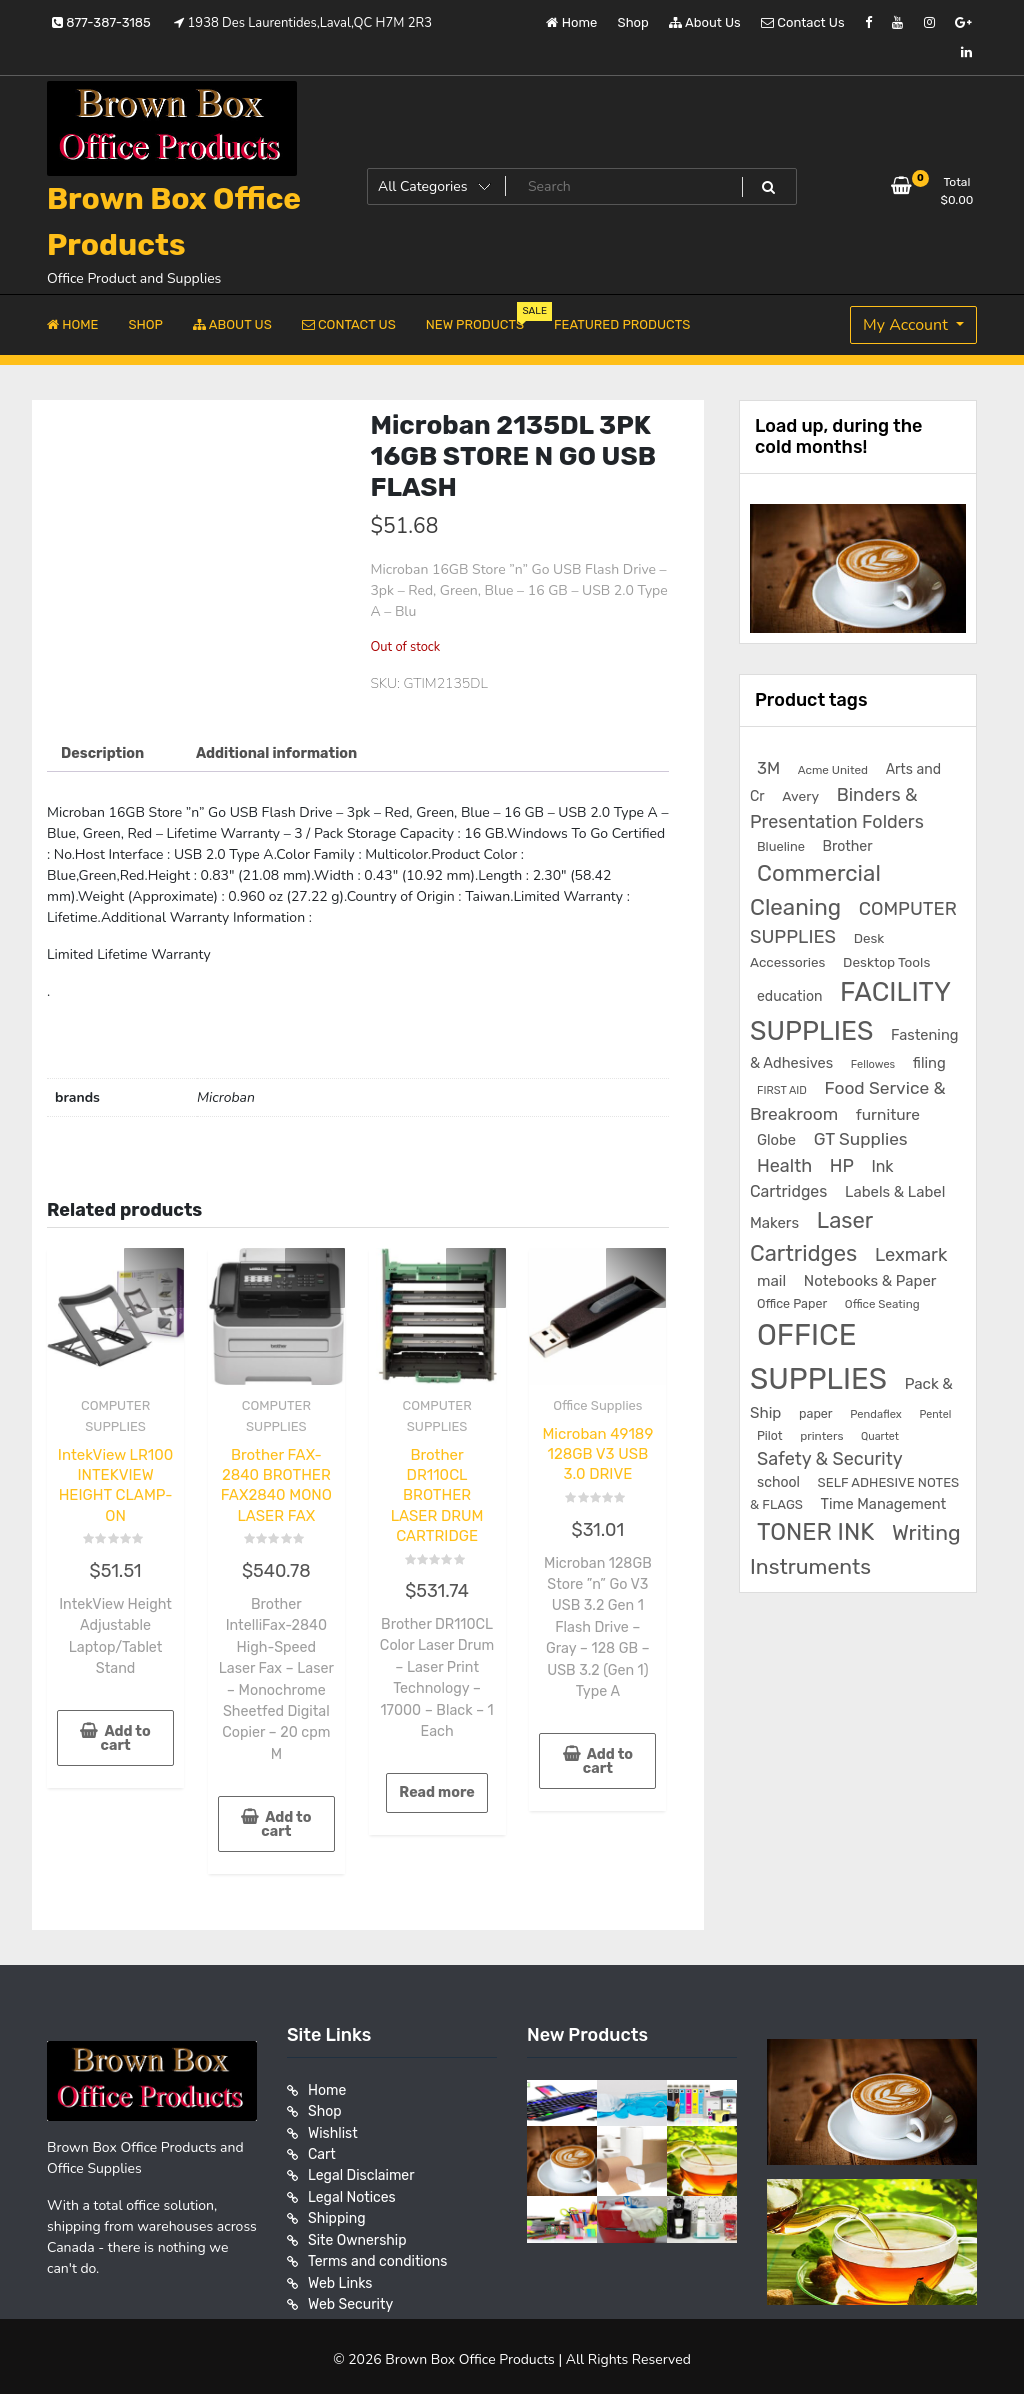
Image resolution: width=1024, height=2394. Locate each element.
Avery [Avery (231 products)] (800, 796)
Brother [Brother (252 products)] (848, 846)
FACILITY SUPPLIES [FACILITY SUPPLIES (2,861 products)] (850, 1012)
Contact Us (802, 22)
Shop (633, 22)
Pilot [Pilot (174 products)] (770, 1436)
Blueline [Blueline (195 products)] (781, 846)
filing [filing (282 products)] (929, 1063)
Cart (322, 2147)
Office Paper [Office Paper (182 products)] (792, 1303)
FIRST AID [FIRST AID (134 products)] (782, 1090)
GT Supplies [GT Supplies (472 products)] (861, 1139)
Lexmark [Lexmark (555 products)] (911, 1255)
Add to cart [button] (125, 1735)
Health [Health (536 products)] (784, 1165)
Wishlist (333, 2126)
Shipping (337, 2210)
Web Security (350, 2294)
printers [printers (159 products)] (821, 1436)
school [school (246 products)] (778, 1482)
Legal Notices (352, 2189)
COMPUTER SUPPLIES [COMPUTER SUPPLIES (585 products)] (853, 923)
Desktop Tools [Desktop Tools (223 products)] (886, 962)
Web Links (340, 2273)
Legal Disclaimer (361, 2168)
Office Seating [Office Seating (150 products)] (882, 1304)
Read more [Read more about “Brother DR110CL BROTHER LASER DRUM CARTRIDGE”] (437, 1788)
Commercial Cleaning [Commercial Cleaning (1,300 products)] (815, 890)
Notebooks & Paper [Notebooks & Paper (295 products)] (870, 1281)
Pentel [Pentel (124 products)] (935, 1414)
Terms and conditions (377, 2252)
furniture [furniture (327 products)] (888, 1114)
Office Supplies (597, 1405)
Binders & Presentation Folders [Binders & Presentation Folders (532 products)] (837, 808)
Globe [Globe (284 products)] (776, 1140)
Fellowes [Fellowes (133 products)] (873, 1064)
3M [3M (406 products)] (768, 768)
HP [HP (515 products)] (842, 1165)
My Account (907, 325)
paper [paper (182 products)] (816, 1413)
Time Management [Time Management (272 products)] (884, 1504)
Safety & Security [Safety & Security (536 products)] (830, 1458)
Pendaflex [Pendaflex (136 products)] (876, 1414)
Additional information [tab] (273, 753)
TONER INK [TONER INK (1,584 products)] (815, 1532)
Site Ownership (357, 2231)
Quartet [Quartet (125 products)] (880, 1436)
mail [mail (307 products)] (771, 1281)
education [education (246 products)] (789, 996)
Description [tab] (102, 753)
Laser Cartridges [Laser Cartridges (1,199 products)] (811, 1237)
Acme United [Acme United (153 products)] (833, 770)
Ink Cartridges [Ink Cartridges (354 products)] (821, 1179)
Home (571, 22)
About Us (705, 22)
